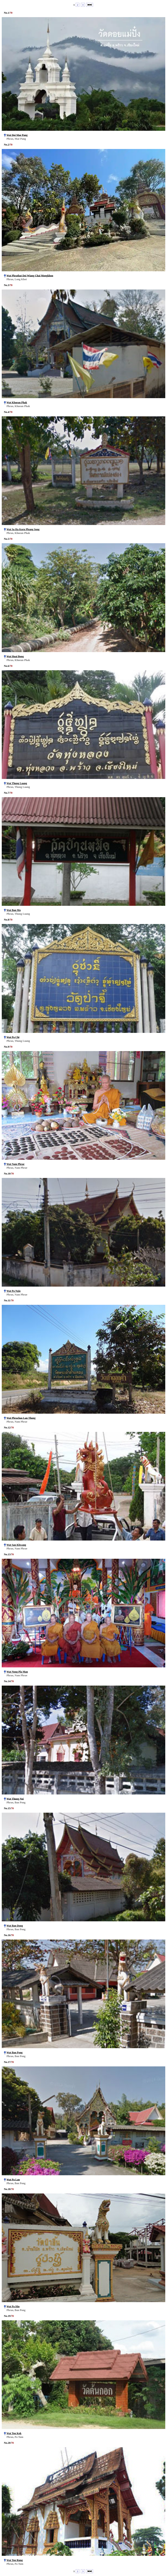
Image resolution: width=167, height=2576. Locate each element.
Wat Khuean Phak (17, 402)
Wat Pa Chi (13, 1037)
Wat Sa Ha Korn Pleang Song (23, 529)
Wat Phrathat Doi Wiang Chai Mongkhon (30, 275)
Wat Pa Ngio (14, 1290)
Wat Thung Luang (17, 783)
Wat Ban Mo (14, 910)
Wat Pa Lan (13, 2179)
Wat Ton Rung (15, 2560)
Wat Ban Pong (15, 2052)
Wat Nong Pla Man (17, 1671)
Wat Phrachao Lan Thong (21, 1417)
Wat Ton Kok (14, 2433)
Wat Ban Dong (15, 1925)
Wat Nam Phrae (16, 1164)
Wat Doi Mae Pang (17, 134)
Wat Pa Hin (13, 2306)
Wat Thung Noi (15, 1798)
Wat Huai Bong (15, 656)
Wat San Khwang (16, 1544)
